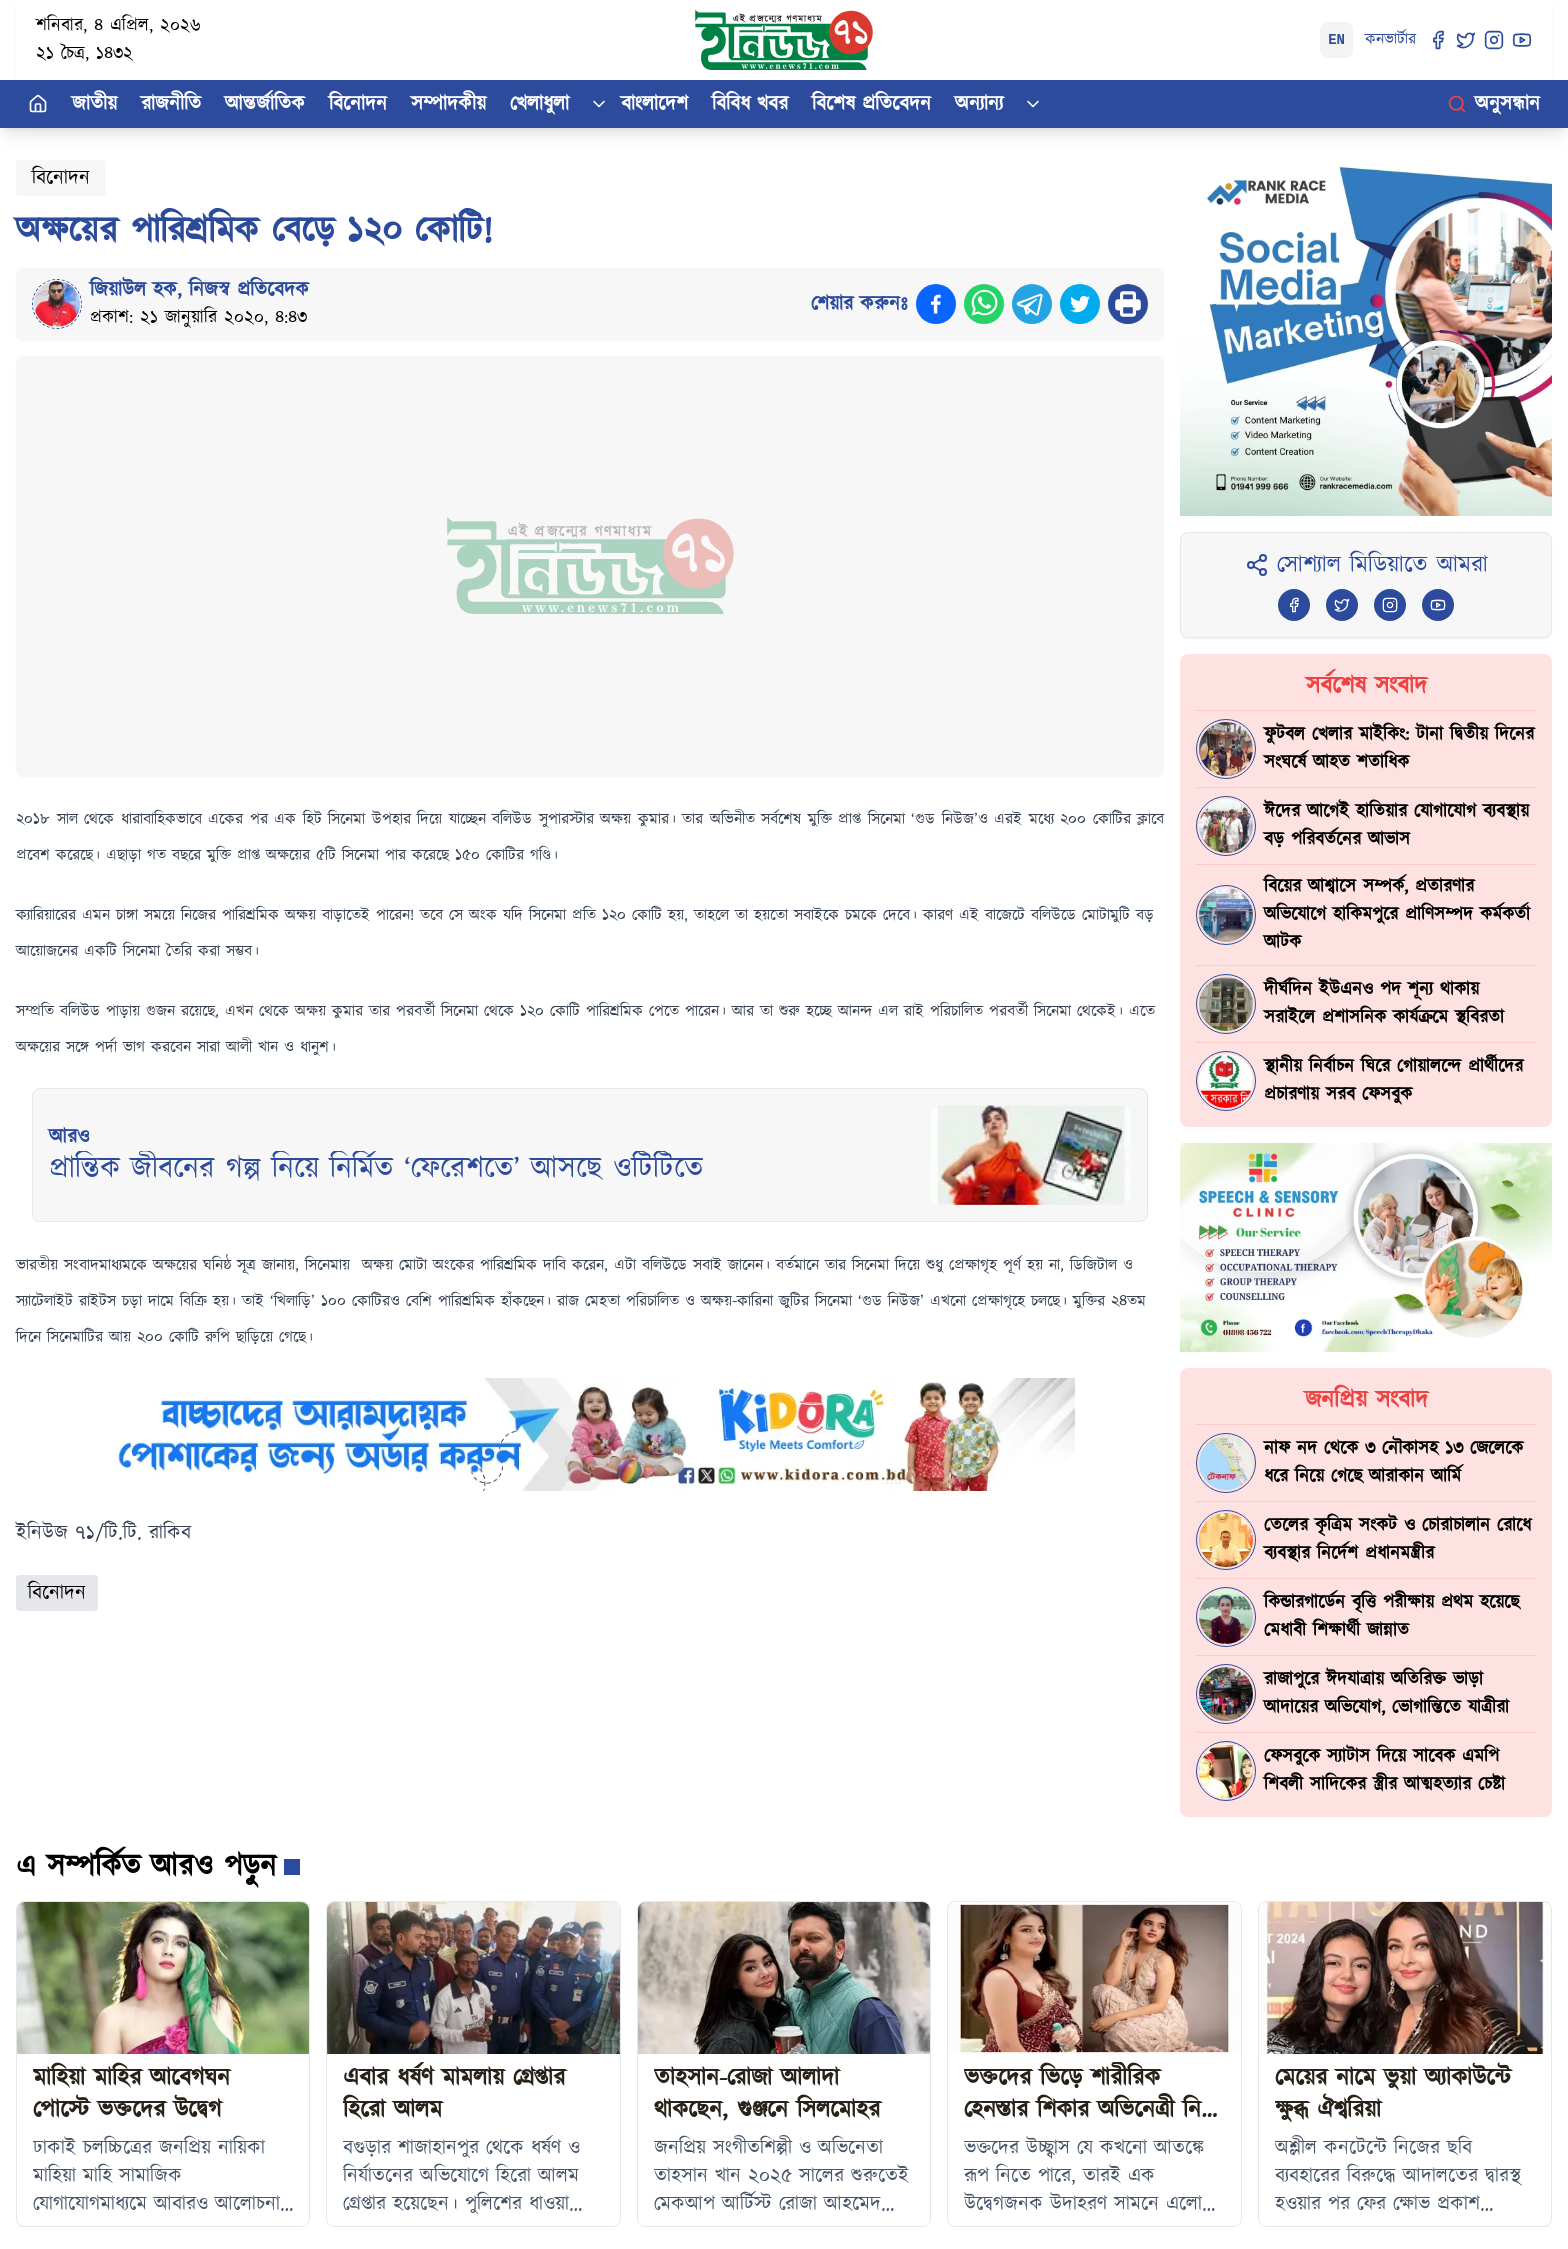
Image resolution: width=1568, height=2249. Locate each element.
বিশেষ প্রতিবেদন (871, 104)
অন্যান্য (979, 104)
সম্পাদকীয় (448, 104)
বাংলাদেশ (654, 104)
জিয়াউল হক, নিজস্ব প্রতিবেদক (199, 290)
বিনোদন (358, 104)
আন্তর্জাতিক (265, 104)
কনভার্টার (1390, 39)
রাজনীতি (171, 104)
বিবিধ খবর (750, 104)
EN (1336, 40)
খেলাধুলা (539, 104)
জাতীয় (94, 104)
